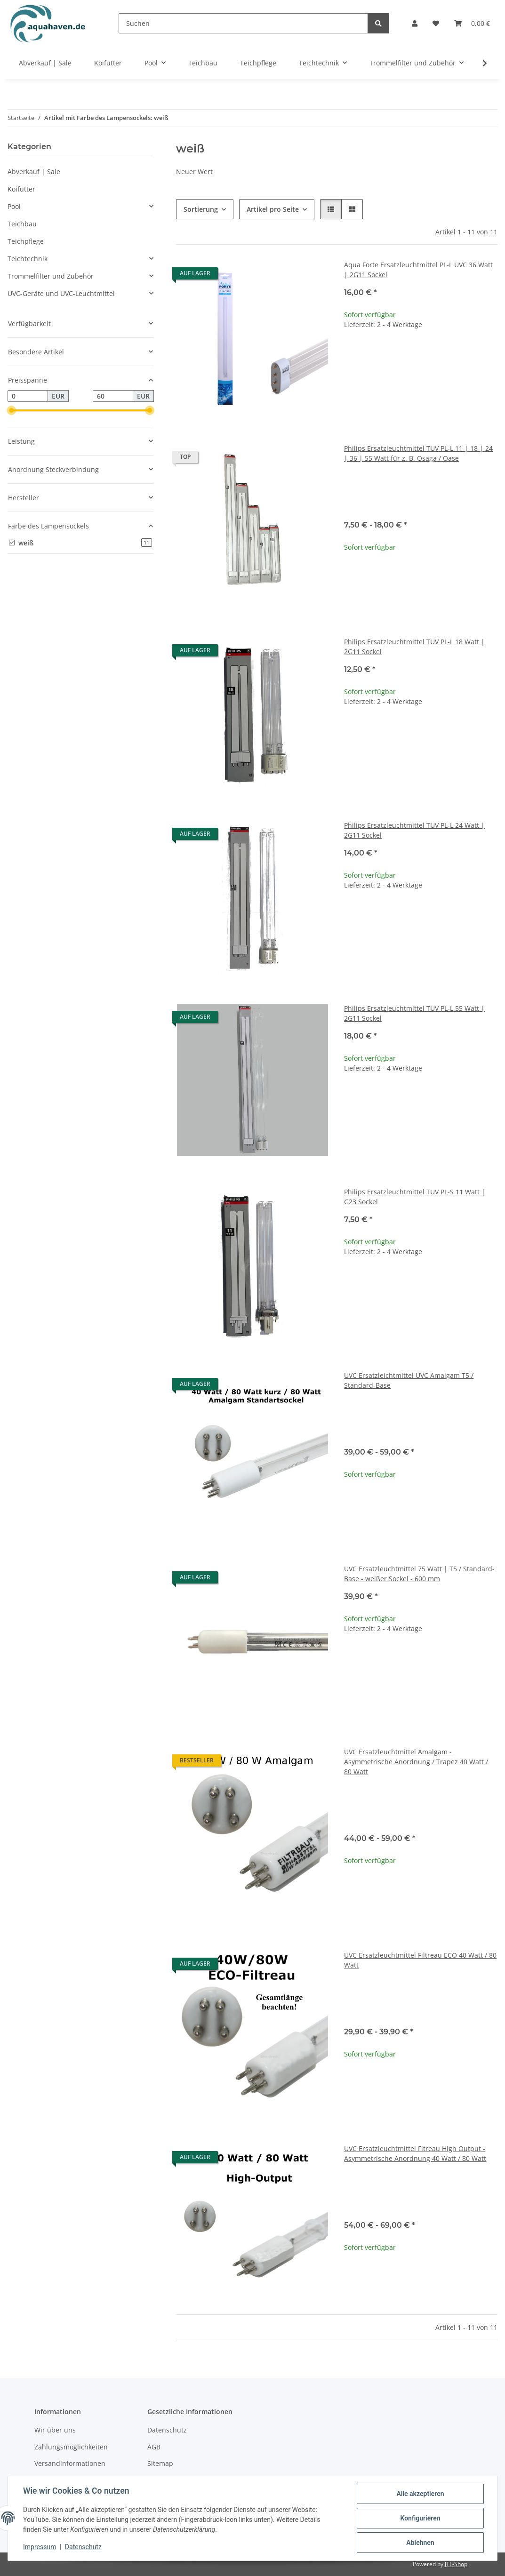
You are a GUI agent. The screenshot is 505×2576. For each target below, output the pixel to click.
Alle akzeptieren (420, 2493)
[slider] (11, 410)
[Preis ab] (28, 396)
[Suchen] (243, 23)
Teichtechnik (28, 258)
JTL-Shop (456, 2564)
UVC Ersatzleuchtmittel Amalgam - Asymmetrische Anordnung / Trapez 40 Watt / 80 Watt (416, 1761)
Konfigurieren (420, 2518)
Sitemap (160, 2463)
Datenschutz (83, 2547)
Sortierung (201, 209)
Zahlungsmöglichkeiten (71, 2446)
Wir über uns (55, 2429)
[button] (414, 23)
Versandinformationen (69, 2463)
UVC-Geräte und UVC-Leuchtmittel (61, 293)
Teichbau (22, 223)
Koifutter (21, 188)
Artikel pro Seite (273, 209)
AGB (153, 2446)
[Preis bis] (113, 396)
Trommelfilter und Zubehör (51, 276)
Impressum (39, 2547)
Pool (14, 206)
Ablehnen (420, 2542)
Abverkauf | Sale (34, 171)
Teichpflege (26, 241)
